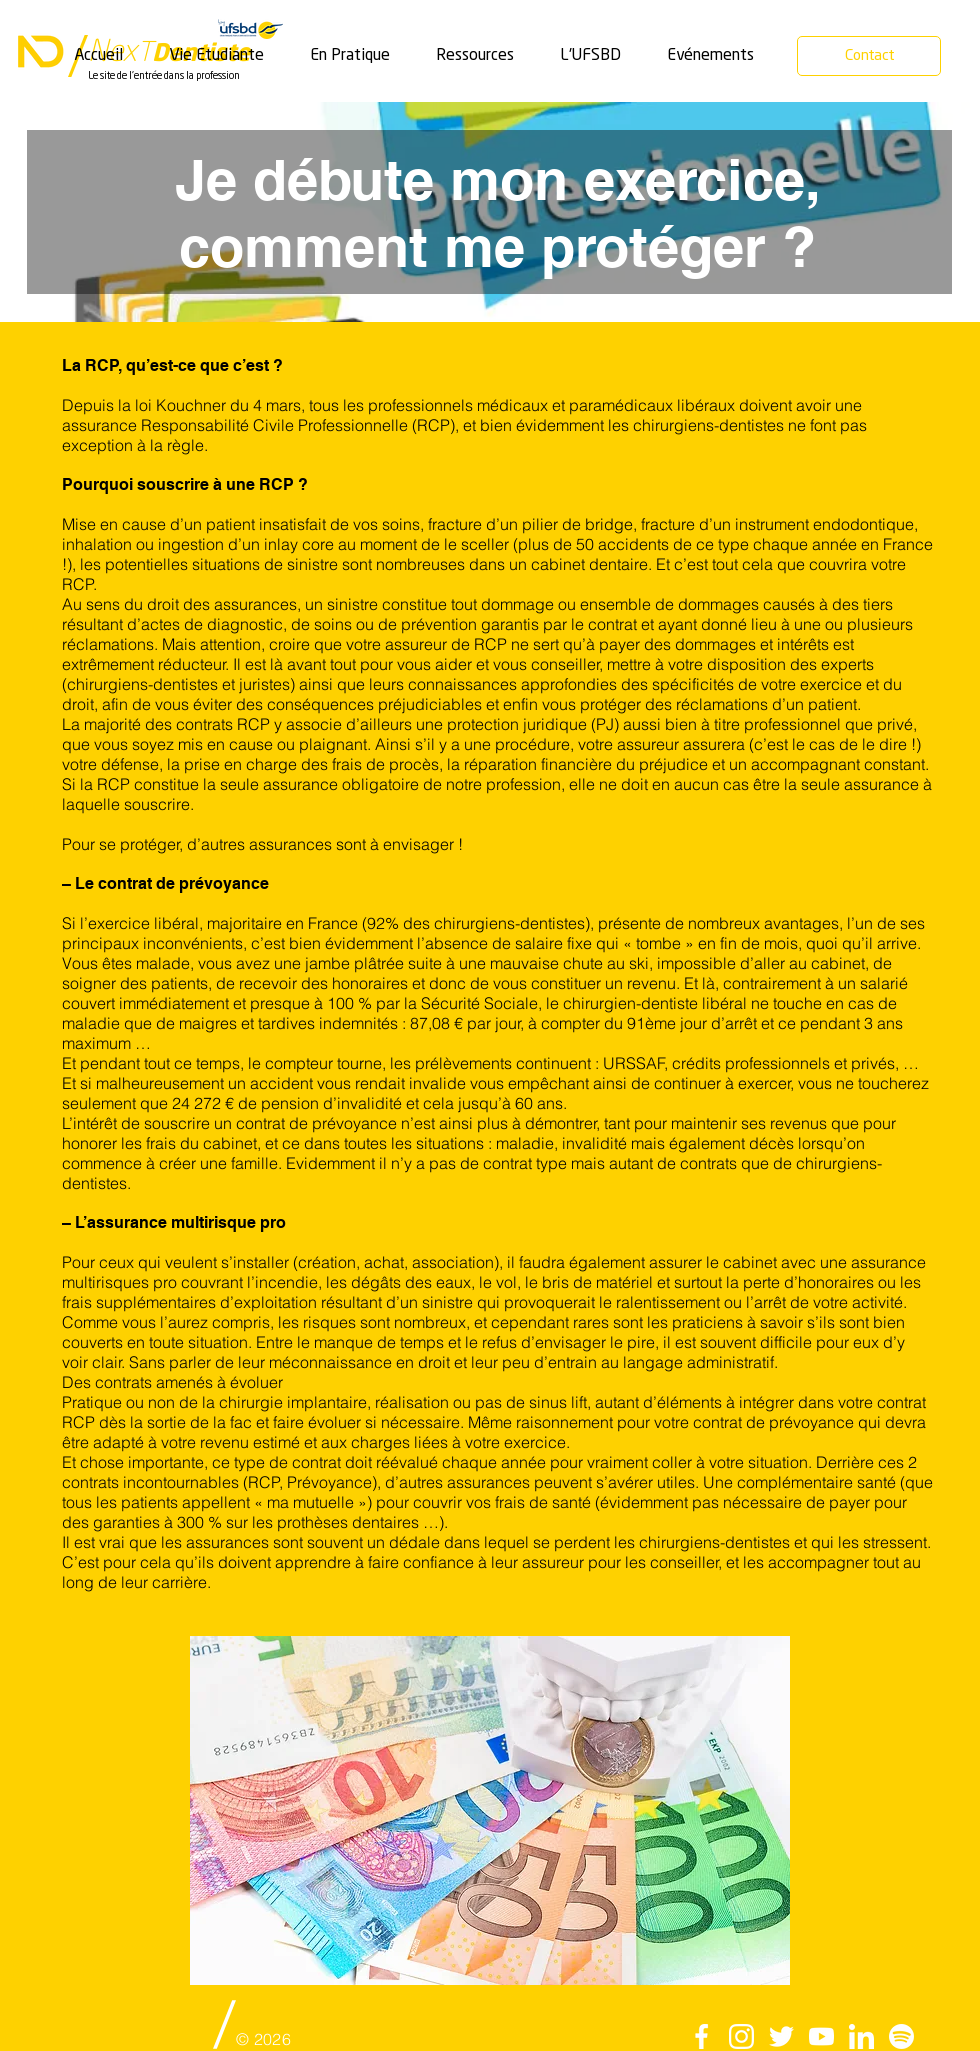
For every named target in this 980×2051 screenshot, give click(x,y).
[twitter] (781, 2036)
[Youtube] (821, 2036)
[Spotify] (901, 2036)
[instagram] (741, 2036)
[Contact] (869, 56)
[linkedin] (861, 2036)
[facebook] (701, 2036)
